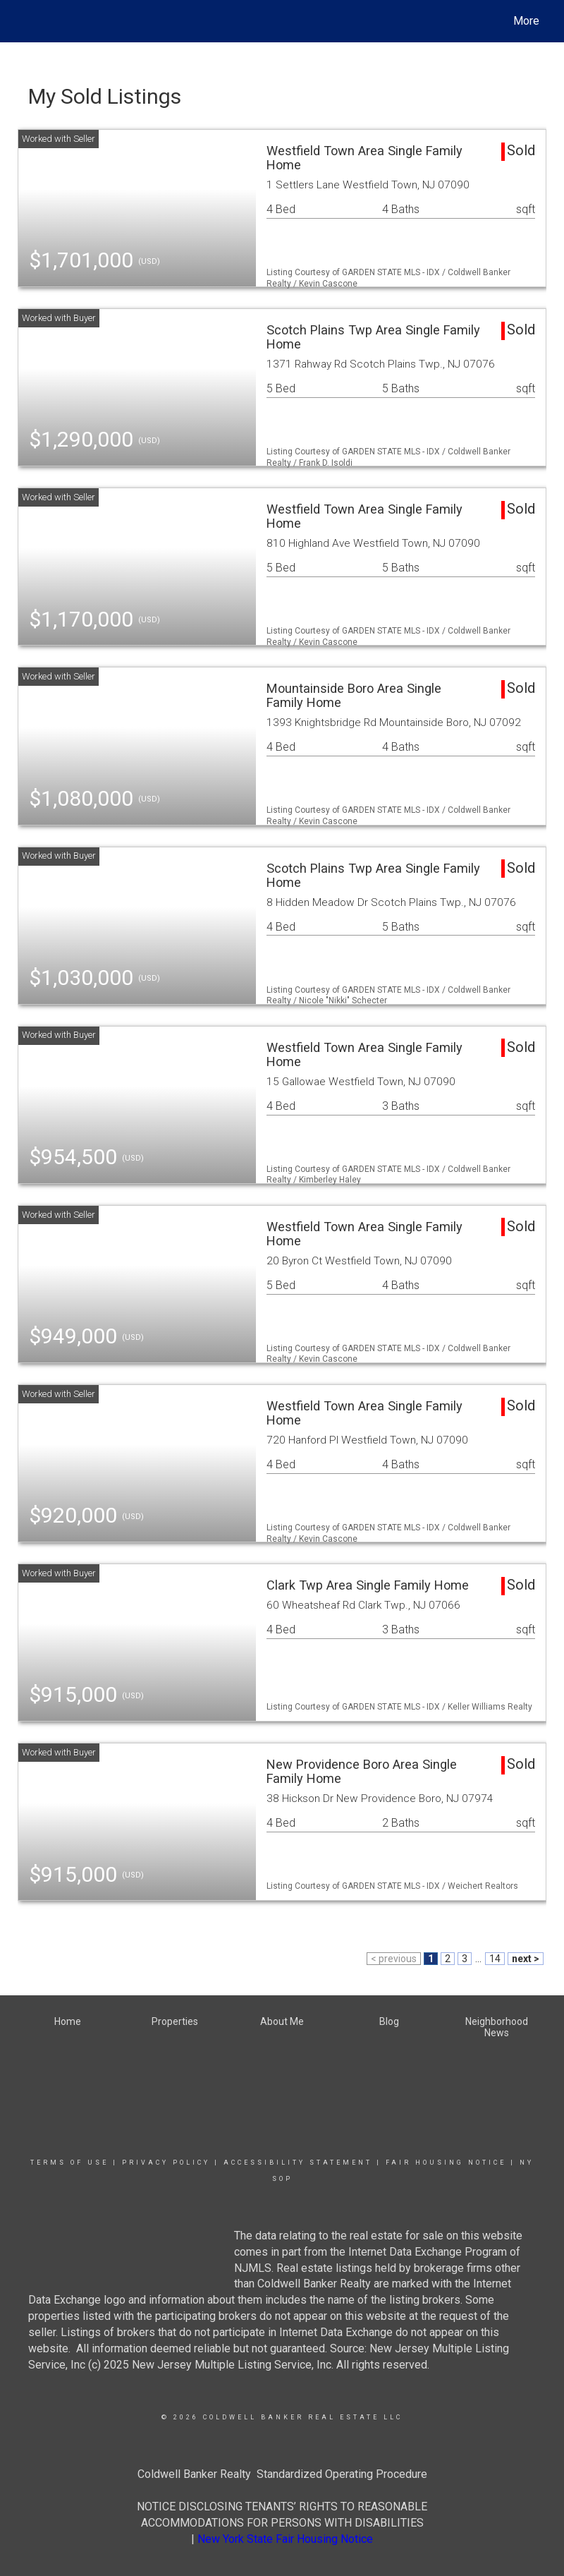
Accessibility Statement (297, 2162)
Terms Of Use (69, 2162)
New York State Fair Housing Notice (285, 2539)
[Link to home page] (25, 21)
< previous (394, 1958)
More (526, 21)
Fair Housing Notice (446, 2162)
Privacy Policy (166, 2162)
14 (495, 1958)
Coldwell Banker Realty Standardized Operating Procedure (282, 2474)
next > (525, 1958)
